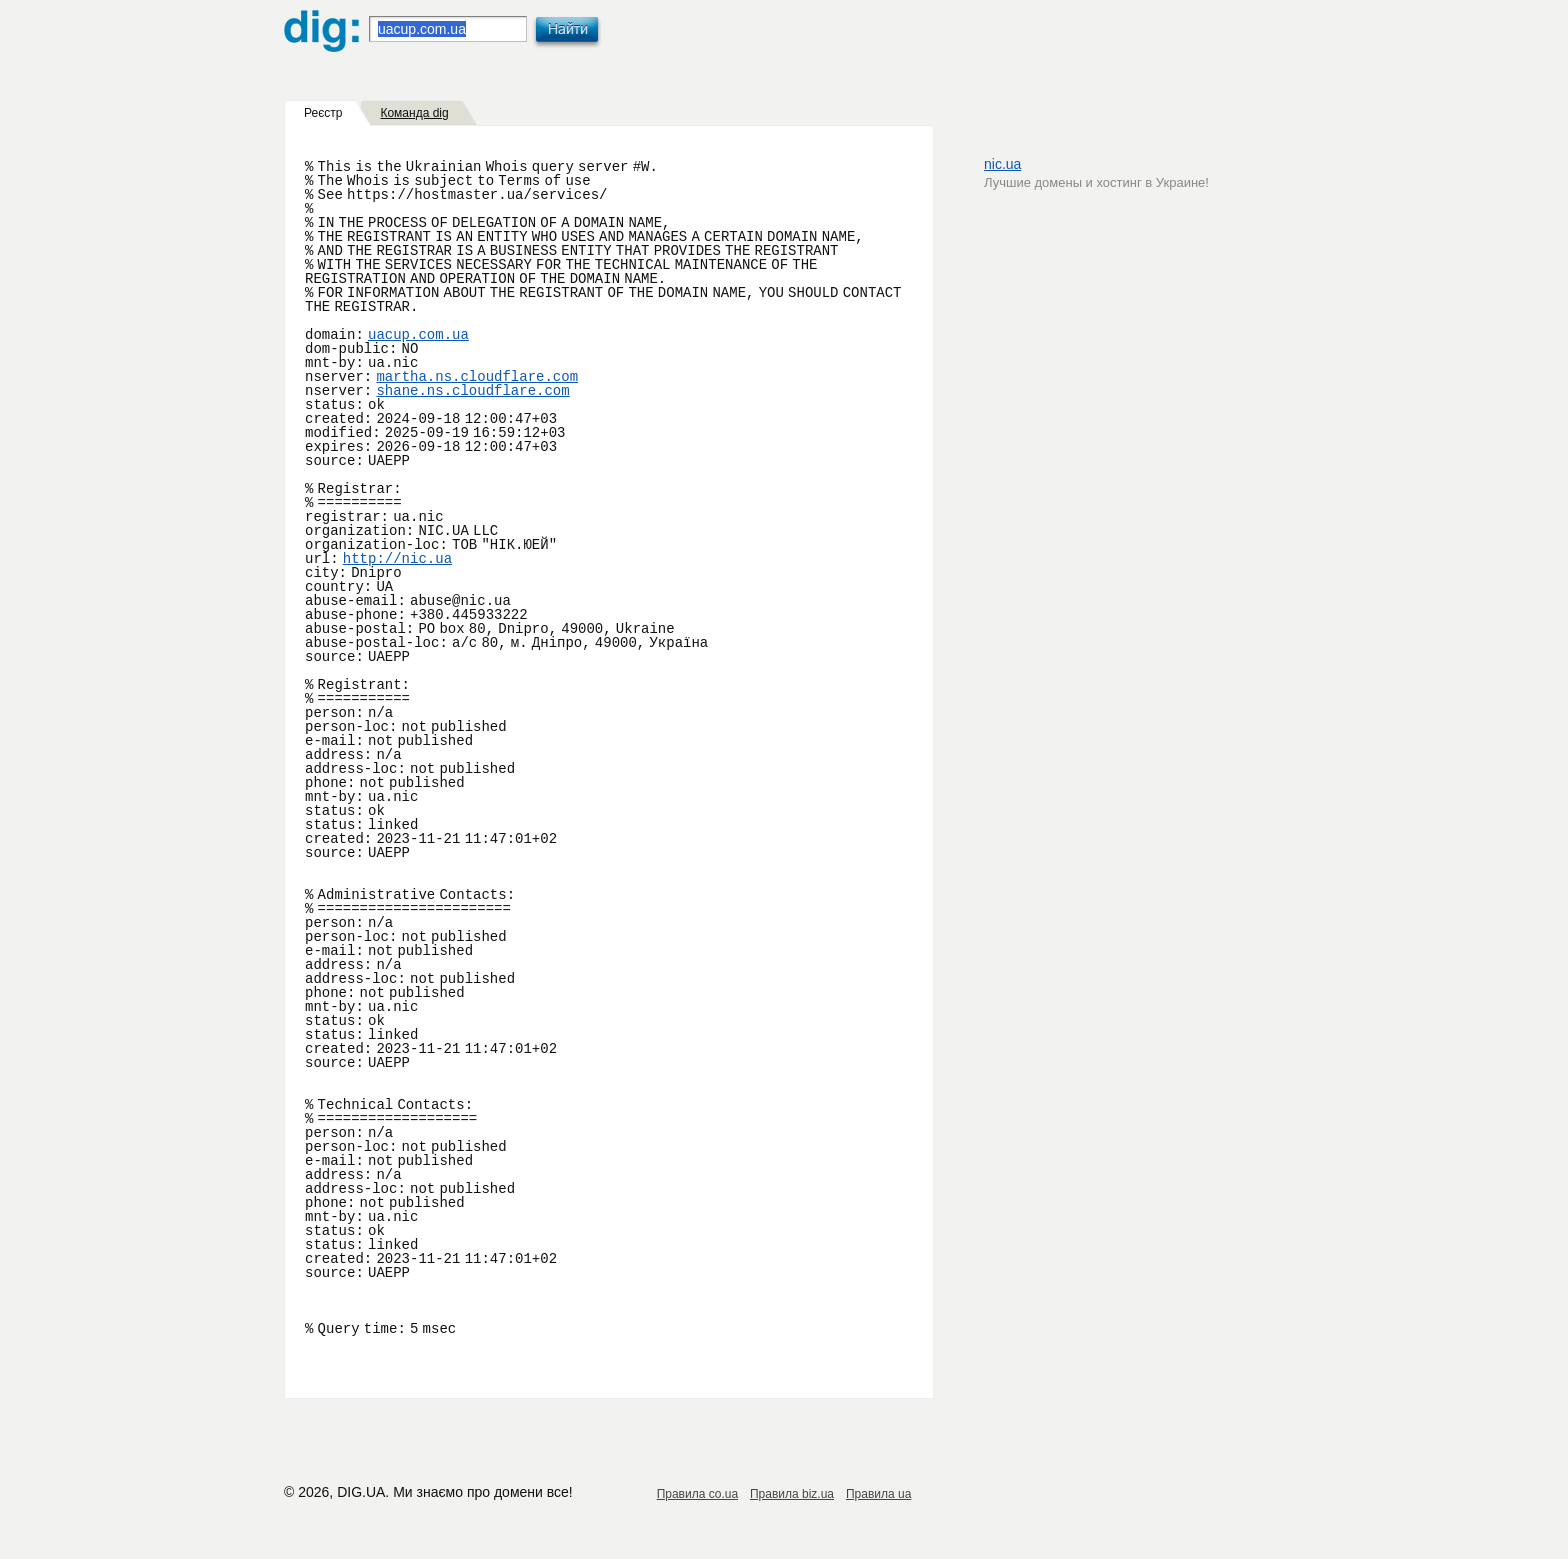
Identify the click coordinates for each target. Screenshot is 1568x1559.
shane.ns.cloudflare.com (472, 391)
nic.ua (1002, 164)
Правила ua (878, 1494)
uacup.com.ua (418, 335)
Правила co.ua (697, 1494)
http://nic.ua (397, 559)
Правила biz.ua (792, 1494)
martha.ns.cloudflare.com (477, 377)
